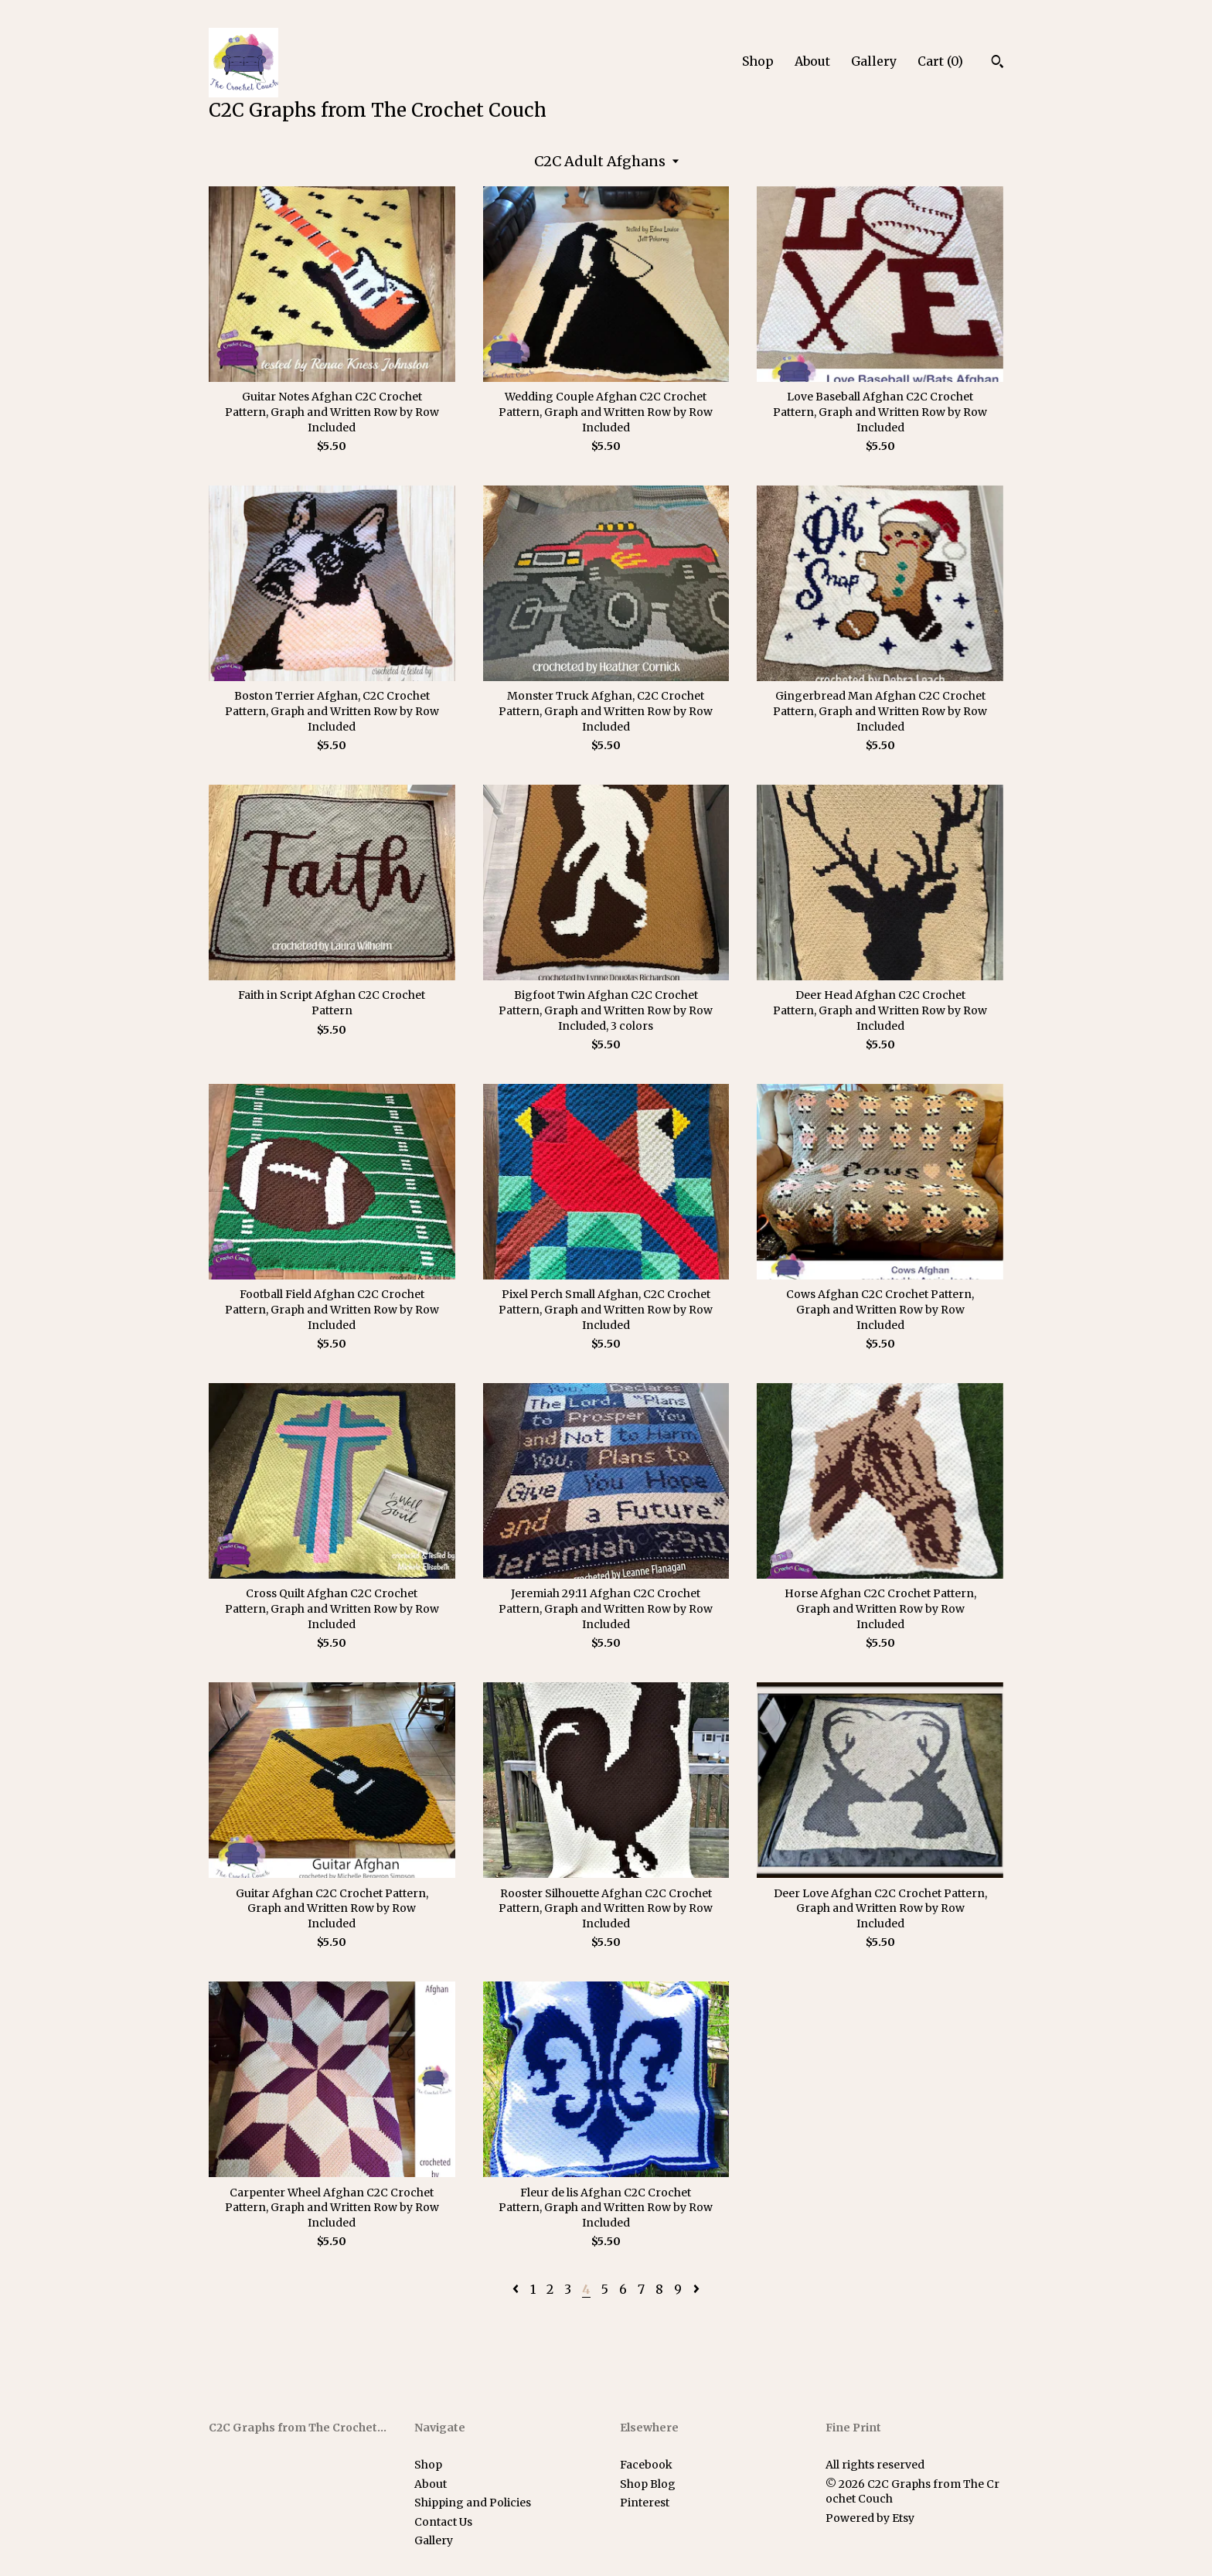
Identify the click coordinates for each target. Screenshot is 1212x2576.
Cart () (940, 61)
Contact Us (443, 2522)
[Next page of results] (696, 2289)
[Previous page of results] (517, 2289)
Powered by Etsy (870, 2518)
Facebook (646, 2465)
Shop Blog (648, 2484)
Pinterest (644, 2503)
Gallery (874, 61)
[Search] (997, 63)
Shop (758, 61)
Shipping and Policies (472, 2503)
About (812, 61)
